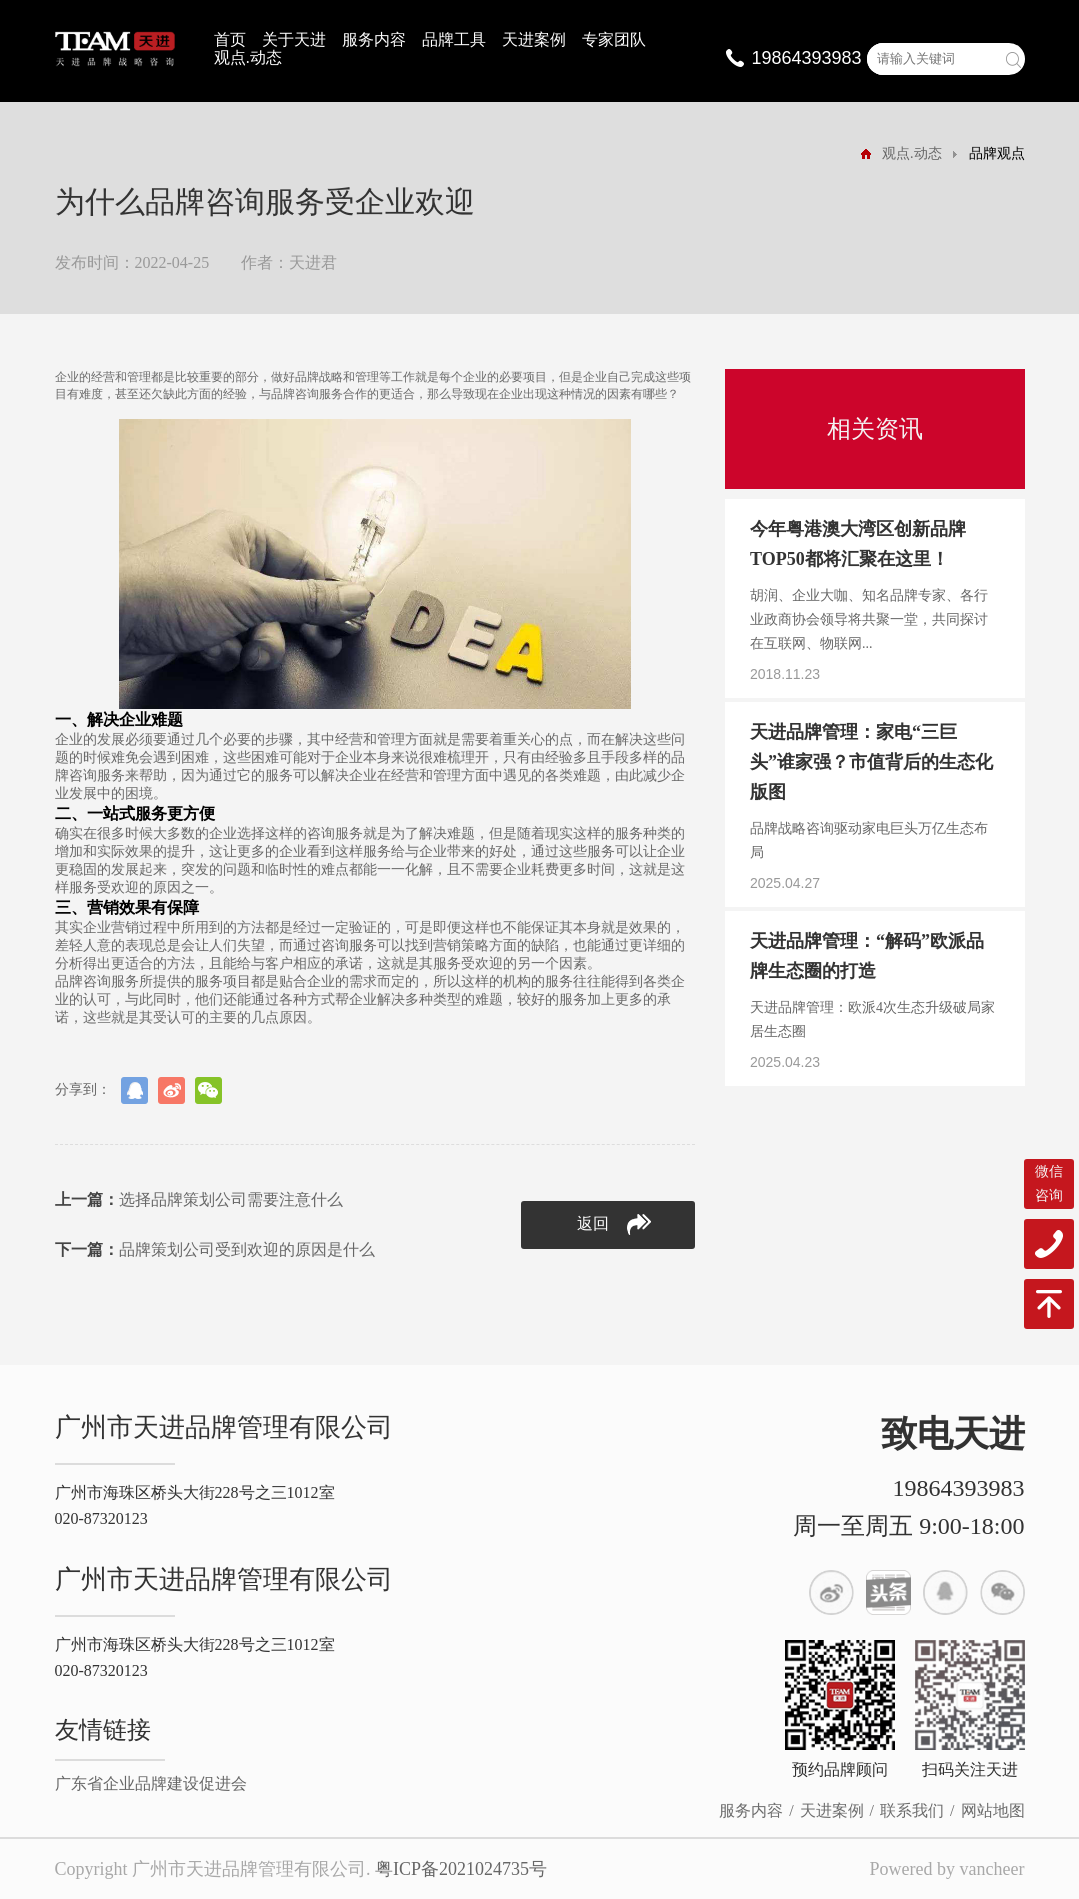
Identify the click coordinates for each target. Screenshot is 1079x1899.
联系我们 (912, 1810)
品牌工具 (454, 39)
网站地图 (993, 1810)
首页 (230, 39)
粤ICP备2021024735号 (461, 1869)
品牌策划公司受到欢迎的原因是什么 (215, 1249)
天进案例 (534, 39)
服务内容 (374, 39)
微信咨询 (1049, 1183)
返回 (614, 1224)
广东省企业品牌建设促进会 (151, 1783)
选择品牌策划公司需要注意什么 (199, 1199)
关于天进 (294, 39)
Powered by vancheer (947, 1869)
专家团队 (614, 39)
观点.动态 (248, 57)
